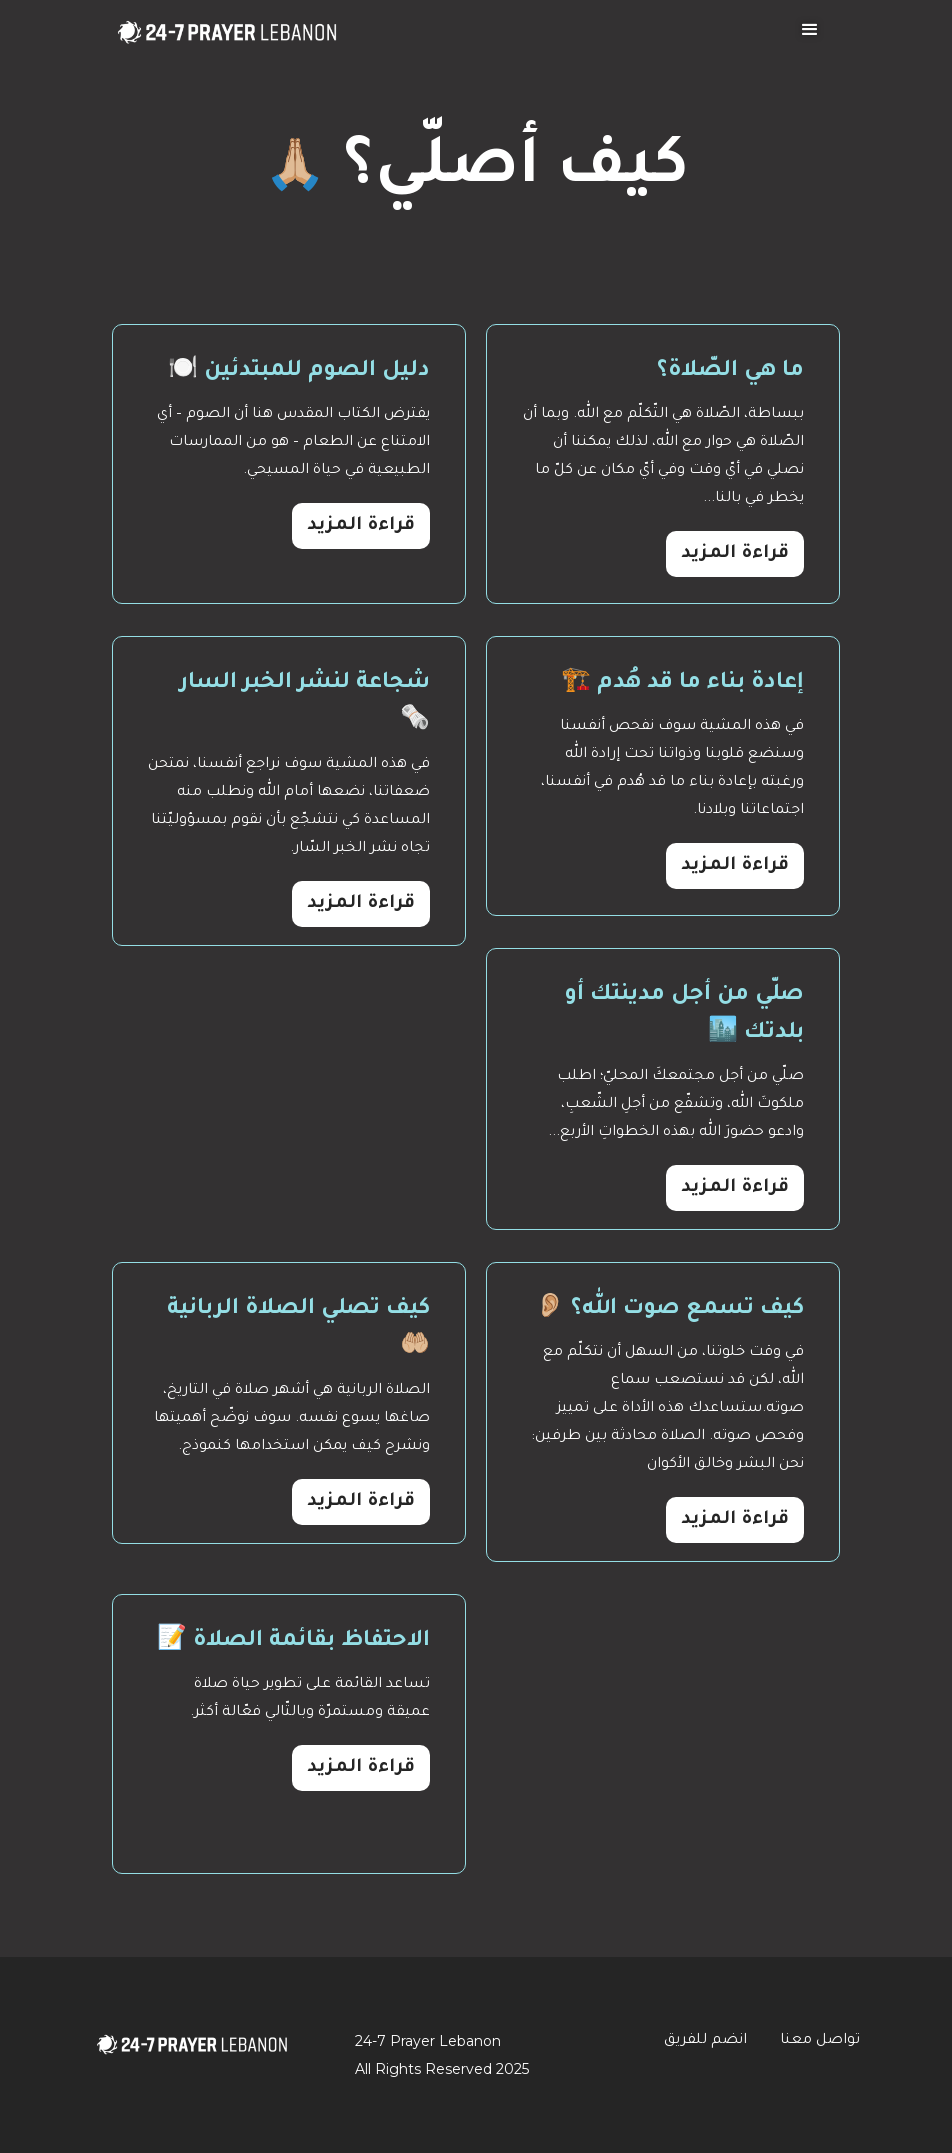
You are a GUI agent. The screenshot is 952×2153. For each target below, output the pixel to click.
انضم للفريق (705, 2041)
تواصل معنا (820, 2041)
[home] (227, 24)
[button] (810, 30)
